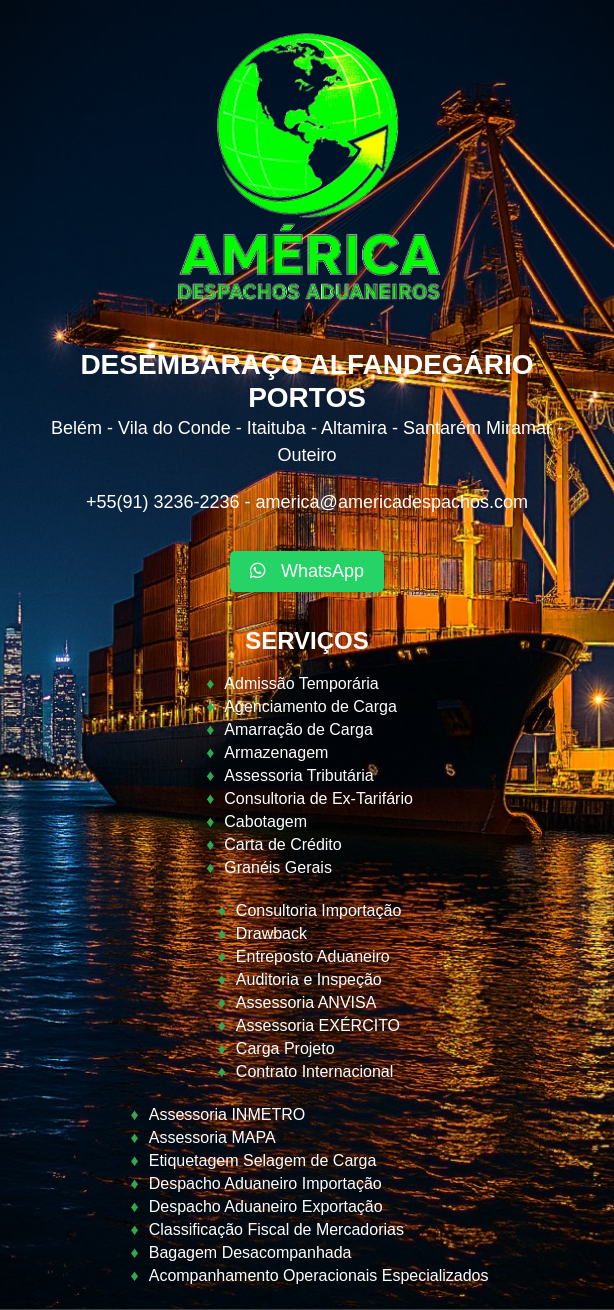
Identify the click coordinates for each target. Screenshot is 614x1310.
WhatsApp (307, 571)
